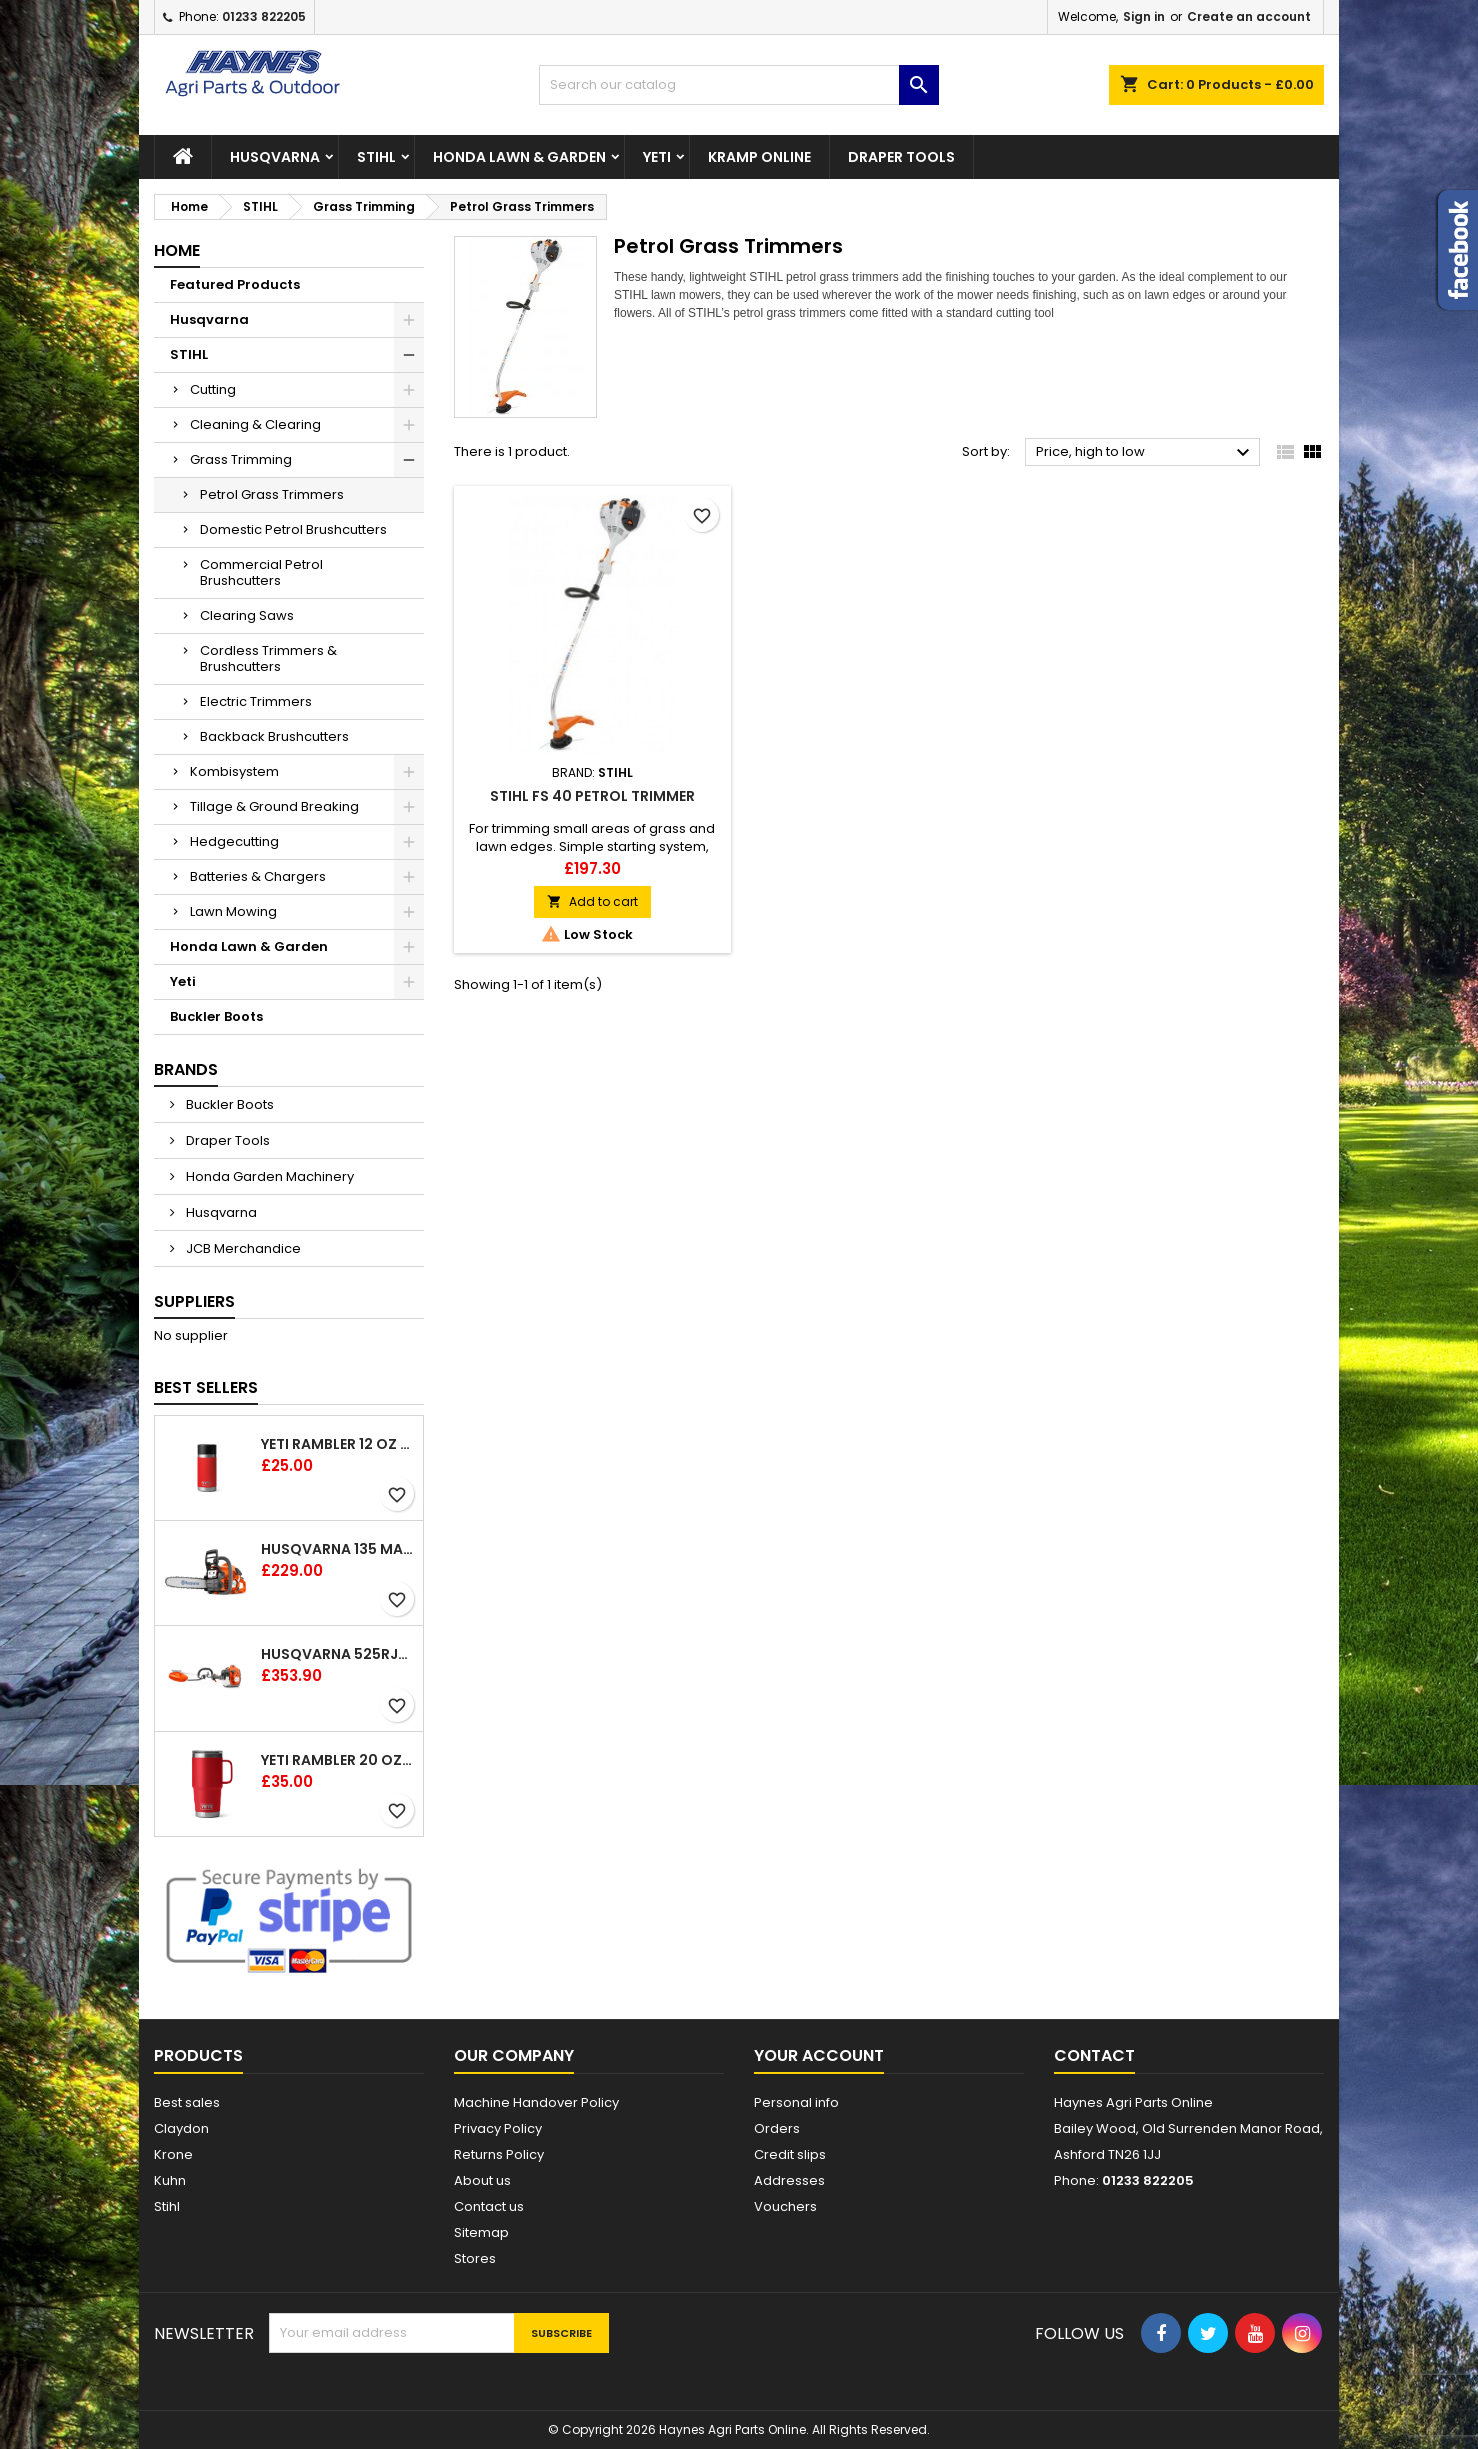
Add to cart (592, 901)
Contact (1094, 2055)
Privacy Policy (498, 2128)
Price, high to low (1145, 453)
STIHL (376, 157)
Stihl (167, 2206)
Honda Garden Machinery (268, 1176)
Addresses (789, 2180)
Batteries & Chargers (258, 876)
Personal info (796, 2102)
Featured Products (235, 284)
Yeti (657, 157)
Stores (475, 2258)
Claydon (181, 2128)
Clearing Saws (247, 615)
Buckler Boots (216, 1016)
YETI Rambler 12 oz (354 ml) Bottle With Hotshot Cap (338, 1444)
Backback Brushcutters (274, 736)
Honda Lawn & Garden (519, 157)
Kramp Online (759, 157)
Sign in (1144, 16)
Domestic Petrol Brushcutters (293, 529)
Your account (819, 2055)
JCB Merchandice (242, 1248)
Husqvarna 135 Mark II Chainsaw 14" (338, 1549)
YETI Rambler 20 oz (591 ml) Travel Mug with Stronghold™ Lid (338, 1760)
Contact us (489, 2206)
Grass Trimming (241, 459)
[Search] (739, 85)
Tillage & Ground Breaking (274, 806)
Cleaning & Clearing (255, 424)
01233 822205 (264, 16)
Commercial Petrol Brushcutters (261, 572)
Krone (173, 2154)
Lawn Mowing (233, 911)
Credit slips (790, 2154)
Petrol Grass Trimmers (272, 494)
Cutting (213, 389)
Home (177, 250)
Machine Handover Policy (536, 2102)
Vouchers (785, 2206)
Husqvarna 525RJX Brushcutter (338, 1654)
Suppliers (194, 1301)
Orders (777, 2128)
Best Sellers (206, 1387)
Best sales (187, 2102)
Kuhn (170, 2180)
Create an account (1249, 16)
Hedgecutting (234, 841)
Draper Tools (901, 157)
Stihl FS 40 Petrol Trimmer (592, 796)
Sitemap (481, 2232)
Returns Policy (499, 2154)
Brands (186, 1069)
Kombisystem (234, 771)
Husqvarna (275, 157)
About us (482, 2180)
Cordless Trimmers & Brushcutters (268, 658)
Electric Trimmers (256, 701)
